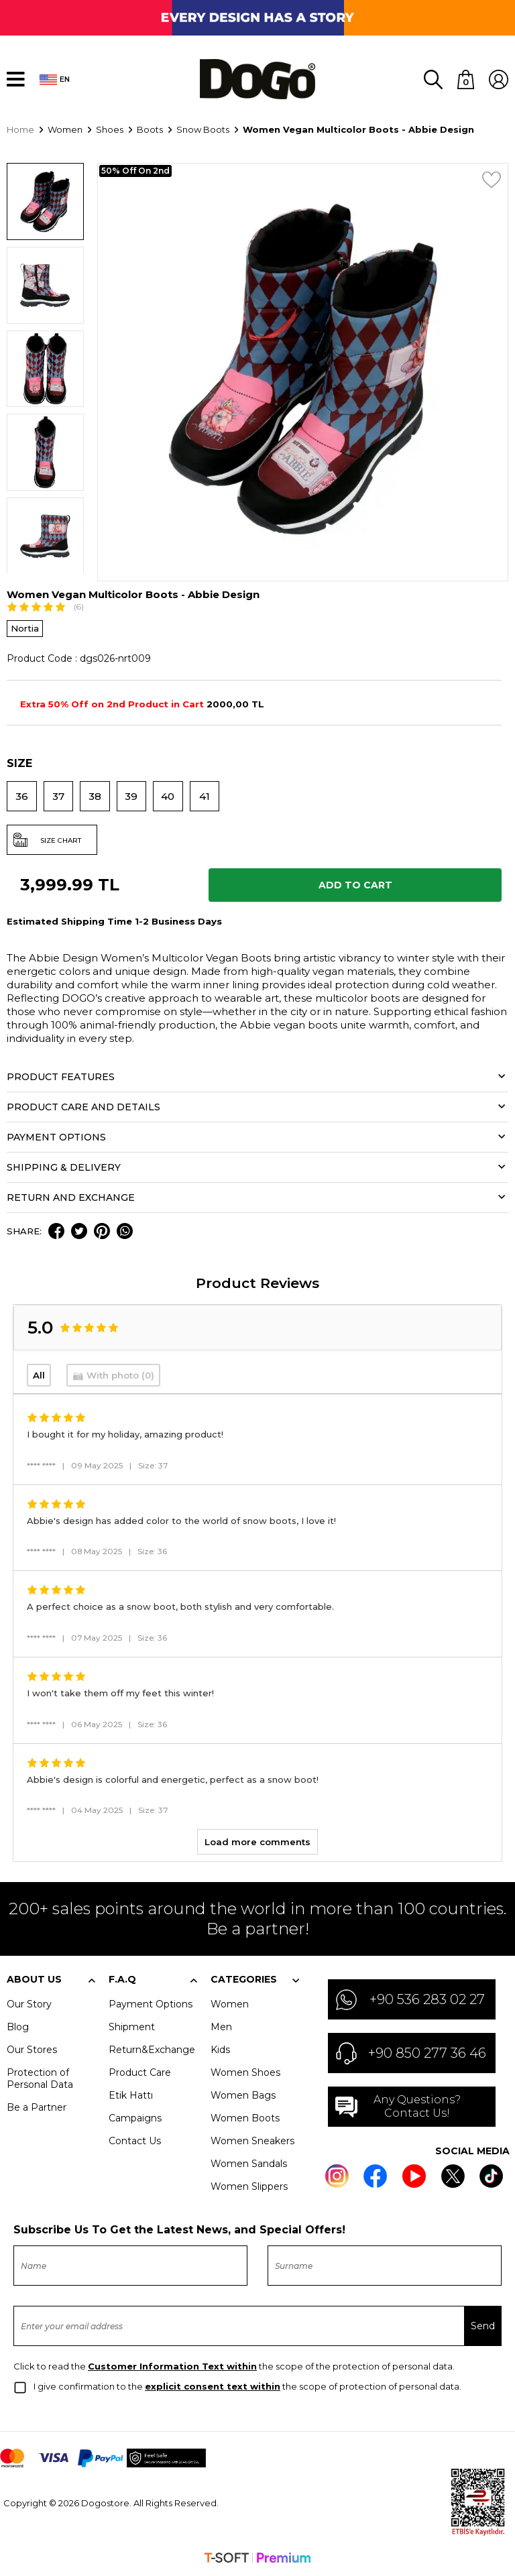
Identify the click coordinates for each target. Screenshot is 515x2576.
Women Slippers (249, 2186)
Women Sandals (249, 2164)
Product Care (140, 2072)
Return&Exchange (152, 2050)
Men (221, 2027)
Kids (220, 2050)
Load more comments (257, 1841)
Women (230, 2004)
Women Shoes (245, 2072)
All (39, 1375)
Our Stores (32, 2050)
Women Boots (245, 2118)
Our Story (29, 2004)
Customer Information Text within (172, 2366)
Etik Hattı (131, 2095)
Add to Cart (355, 885)
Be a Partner (36, 2107)
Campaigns (135, 2118)
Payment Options (150, 2004)
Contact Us (135, 2141)
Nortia (25, 628)
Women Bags (243, 2095)
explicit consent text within (212, 2386)
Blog (18, 2027)
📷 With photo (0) (113, 1375)
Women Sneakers (252, 2141)
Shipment (132, 2027)
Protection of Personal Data (40, 2078)
